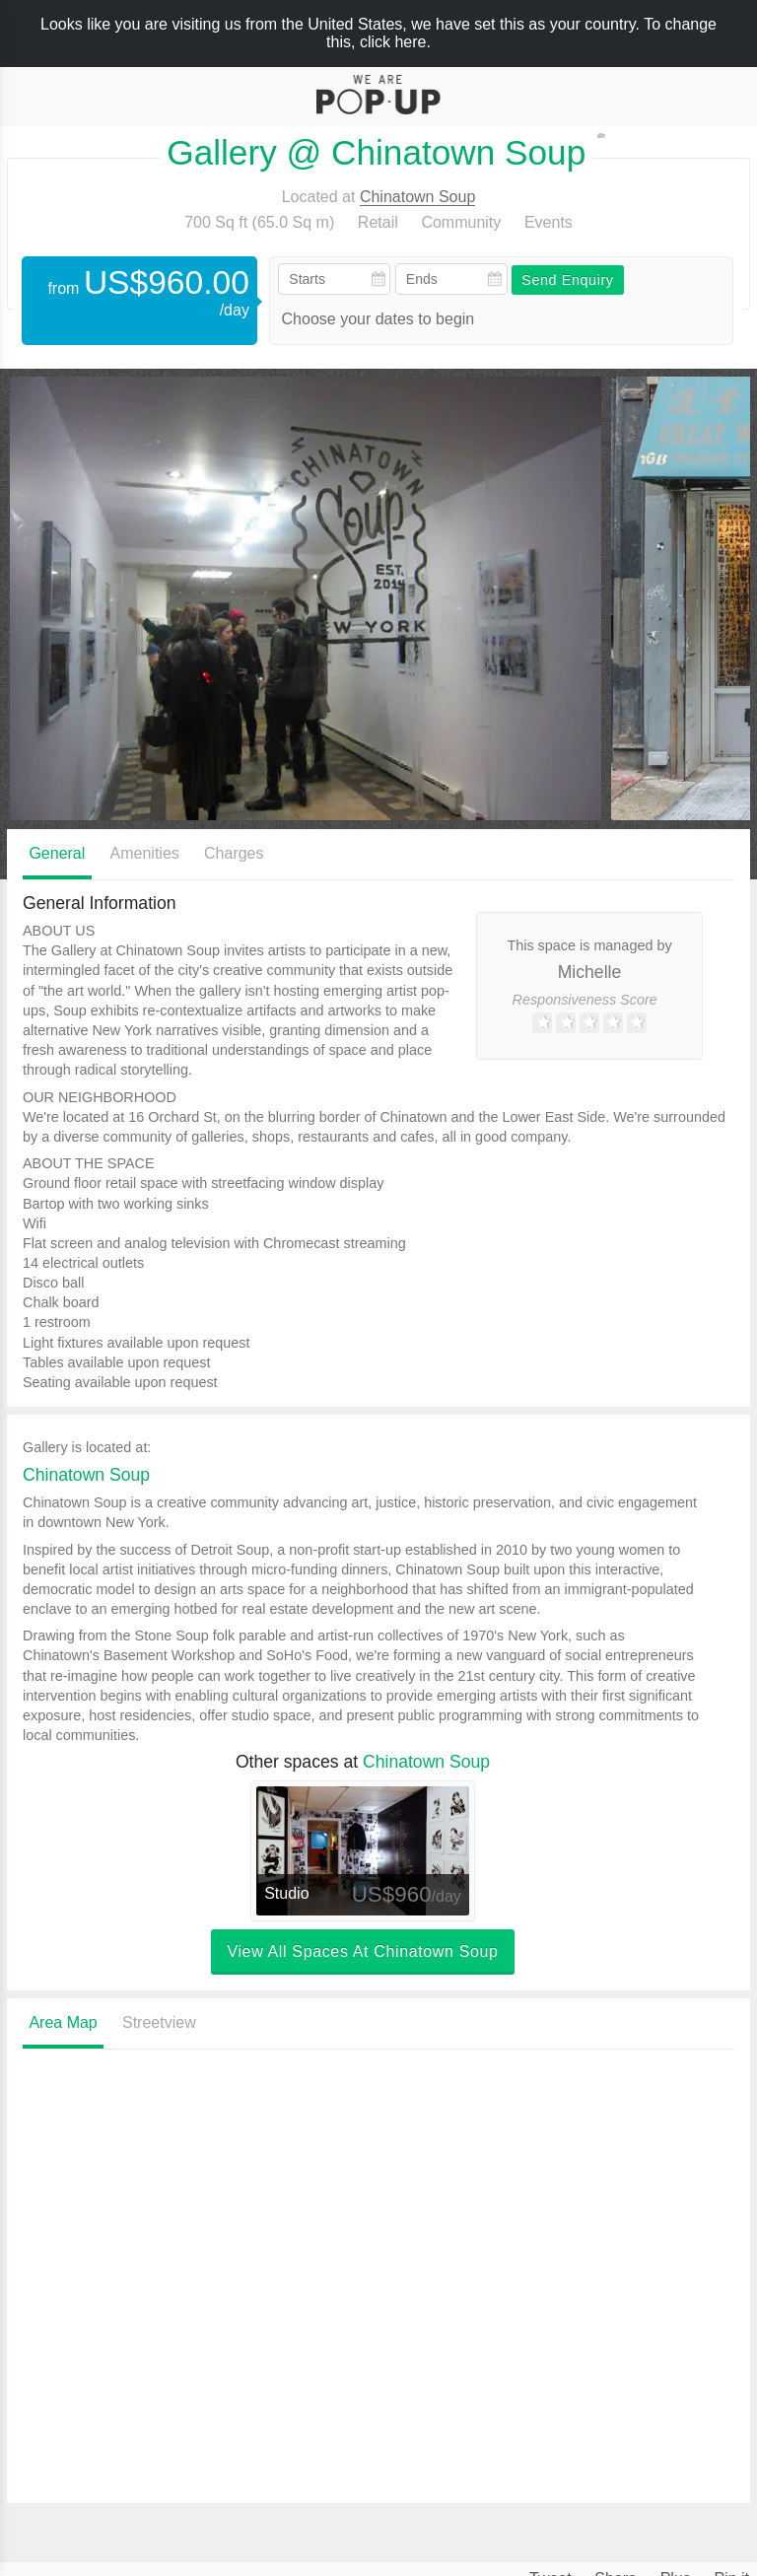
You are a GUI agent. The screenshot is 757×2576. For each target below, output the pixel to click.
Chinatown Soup (417, 196)
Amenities (144, 853)
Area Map (63, 2022)
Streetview (159, 2022)
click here (393, 42)
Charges (233, 853)
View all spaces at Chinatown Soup (362, 1951)
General (57, 853)
